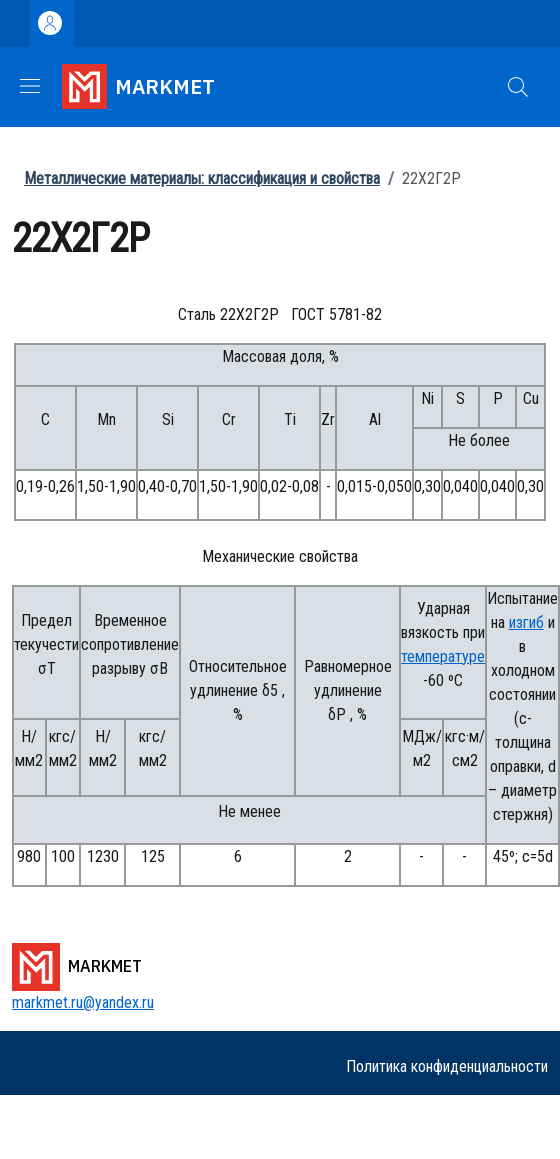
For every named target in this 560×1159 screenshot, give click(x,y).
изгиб (526, 622)
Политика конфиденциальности (447, 1066)
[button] (518, 87)
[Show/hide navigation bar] (30, 86)
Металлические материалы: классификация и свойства (202, 178)
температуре (443, 656)
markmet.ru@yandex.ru (83, 1002)
